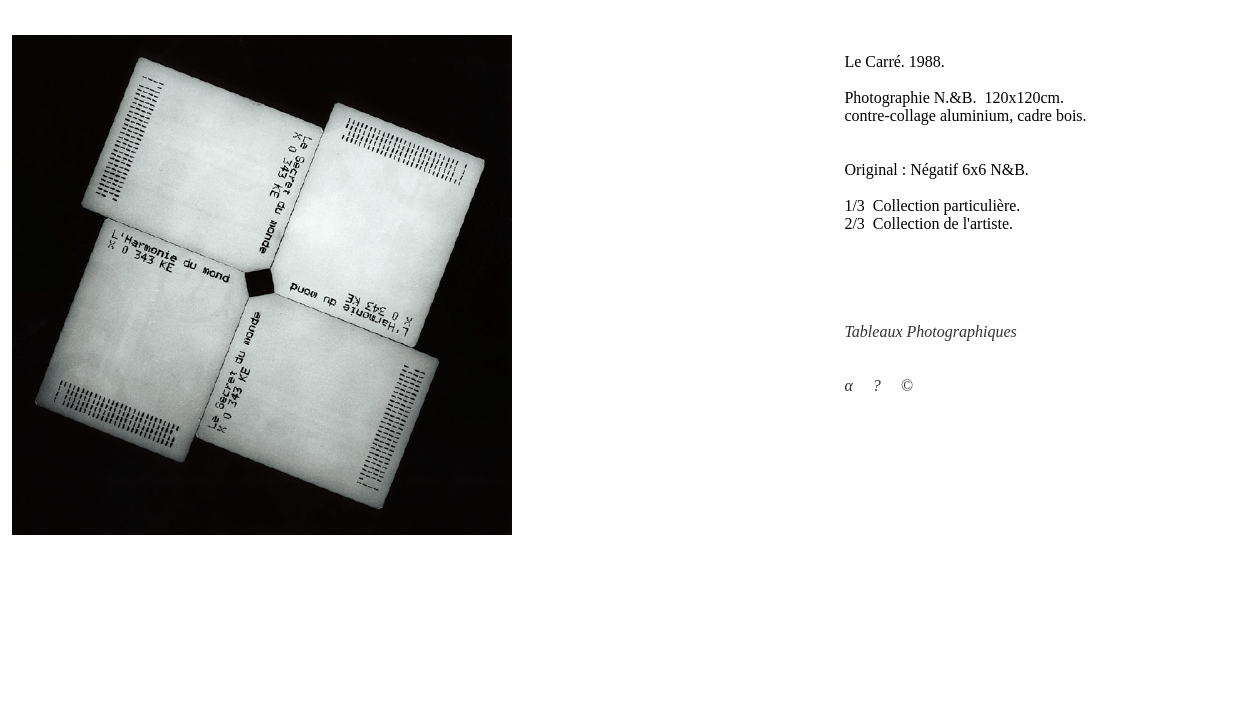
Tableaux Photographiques (930, 331)
